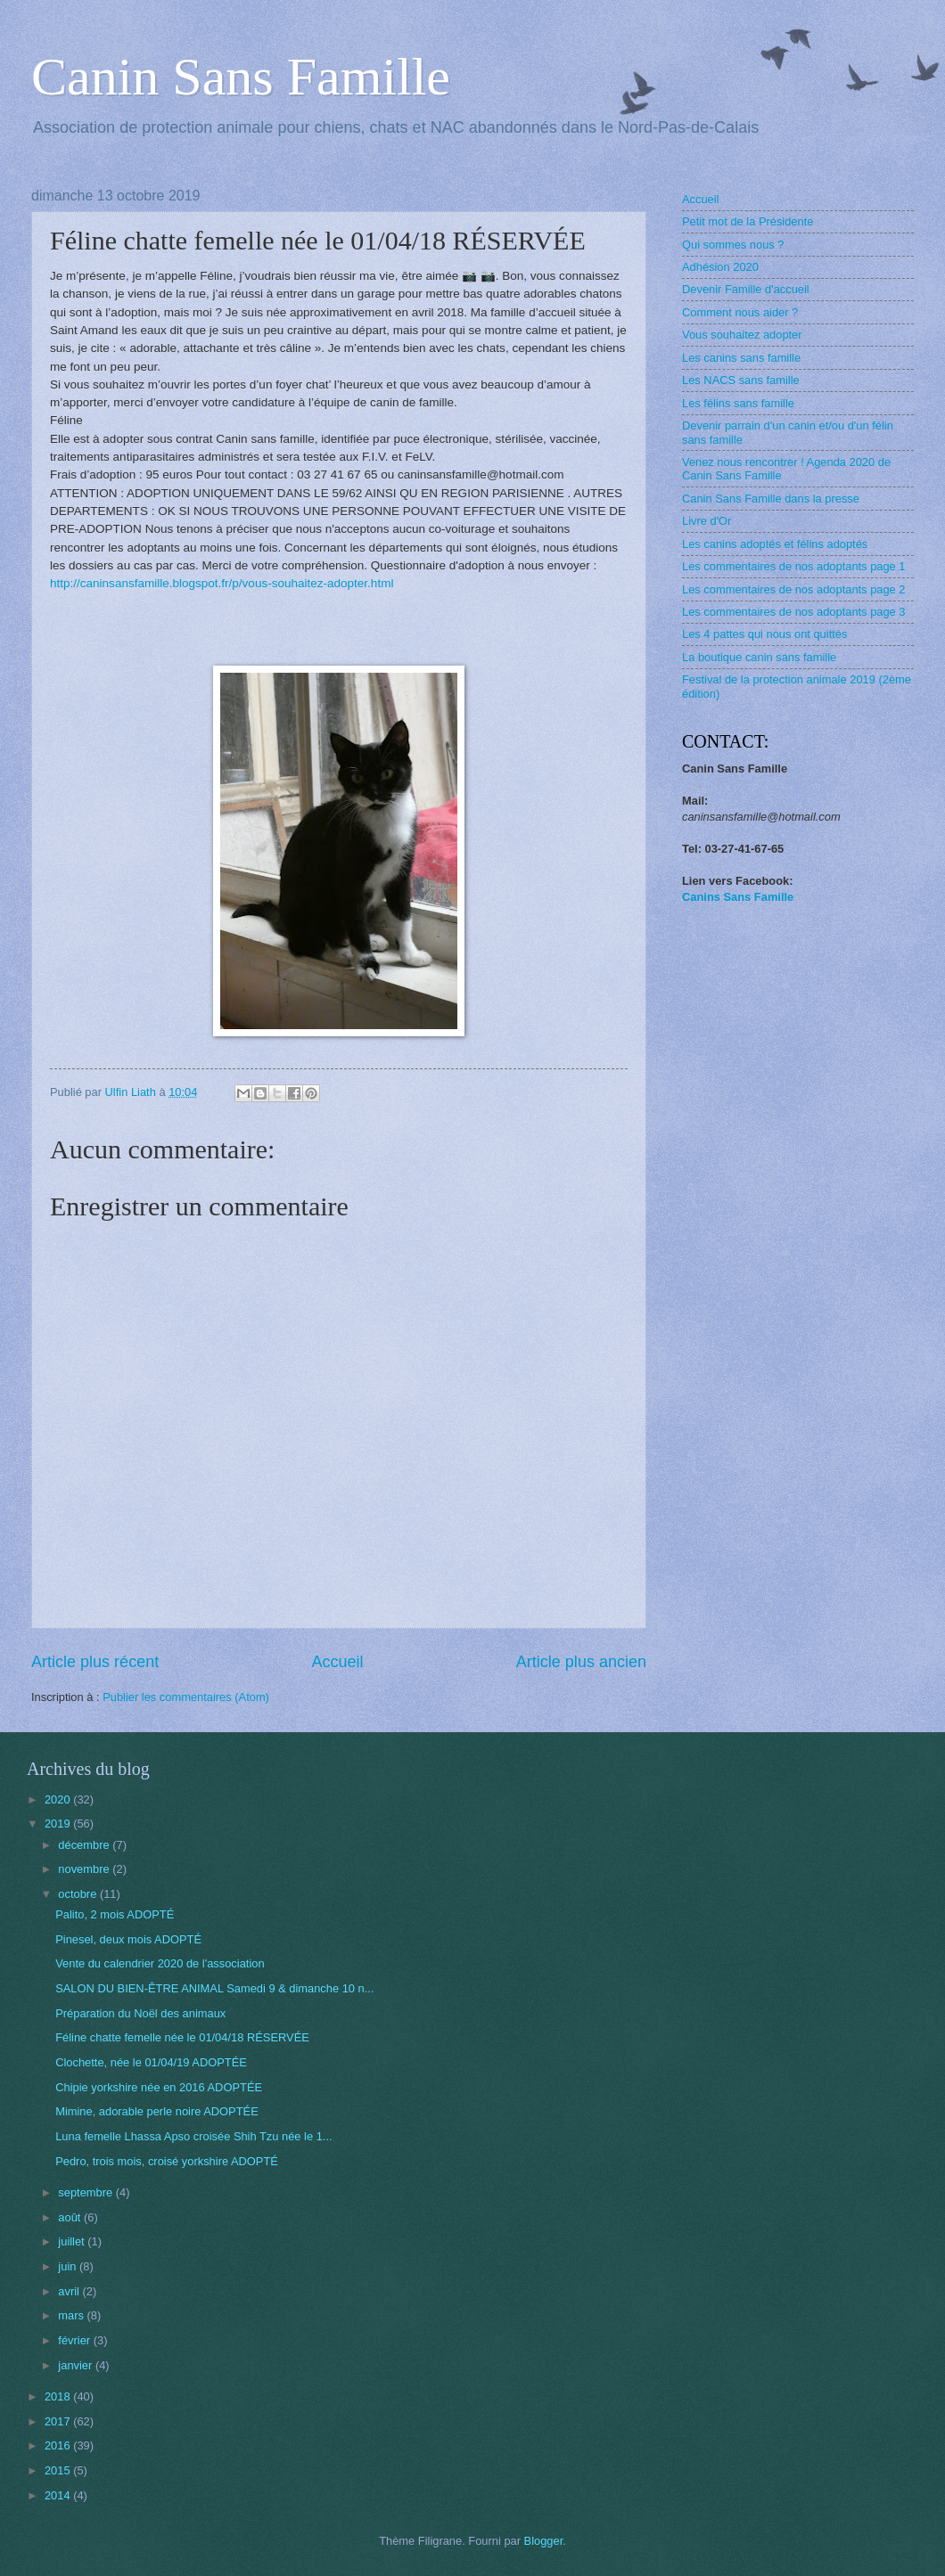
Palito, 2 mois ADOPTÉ (114, 1914)
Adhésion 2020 (720, 267)
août (71, 2217)
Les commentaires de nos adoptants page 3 (794, 611)
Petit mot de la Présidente (747, 221)
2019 (59, 1823)
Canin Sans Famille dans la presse (770, 498)
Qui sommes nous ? (733, 244)
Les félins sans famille (738, 403)
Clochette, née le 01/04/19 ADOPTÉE (151, 2062)
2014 (59, 2495)
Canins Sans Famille (737, 897)
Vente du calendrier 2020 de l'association (159, 1963)
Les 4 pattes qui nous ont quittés (764, 634)
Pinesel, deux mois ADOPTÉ (128, 1939)
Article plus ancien (581, 1662)
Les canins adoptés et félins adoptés (774, 544)
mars (72, 2315)
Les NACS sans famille (741, 380)
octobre (79, 1894)
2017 (59, 2421)
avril (70, 2291)
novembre (85, 1869)
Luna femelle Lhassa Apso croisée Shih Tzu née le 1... (193, 2136)
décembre (85, 1845)
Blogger (543, 2540)
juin (68, 2266)
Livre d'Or (706, 520)
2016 (59, 2445)
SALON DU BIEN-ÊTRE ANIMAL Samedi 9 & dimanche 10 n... (214, 1988)
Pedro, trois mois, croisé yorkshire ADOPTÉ (166, 2161)
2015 (59, 2470)
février (75, 2340)
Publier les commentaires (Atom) (186, 1697)
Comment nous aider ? (740, 312)
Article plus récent (95, 1662)
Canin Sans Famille (240, 76)
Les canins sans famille (741, 357)
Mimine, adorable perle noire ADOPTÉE (157, 2111)
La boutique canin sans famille (759, 657)
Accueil (337, 1662)
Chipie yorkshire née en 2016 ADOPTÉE (158, 2087)
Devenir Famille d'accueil (745, 289)
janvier (76, 2365)
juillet (72, 2241)
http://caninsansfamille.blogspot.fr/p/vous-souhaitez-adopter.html (221, 583)
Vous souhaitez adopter (742, 334)
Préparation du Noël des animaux (140, 2013)
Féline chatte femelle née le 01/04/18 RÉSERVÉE (182, 2037)
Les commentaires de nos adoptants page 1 (794, 566)
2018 (59, 2396)
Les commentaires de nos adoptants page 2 (794, 589)
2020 (59, 1799)
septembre (86, 2192)
